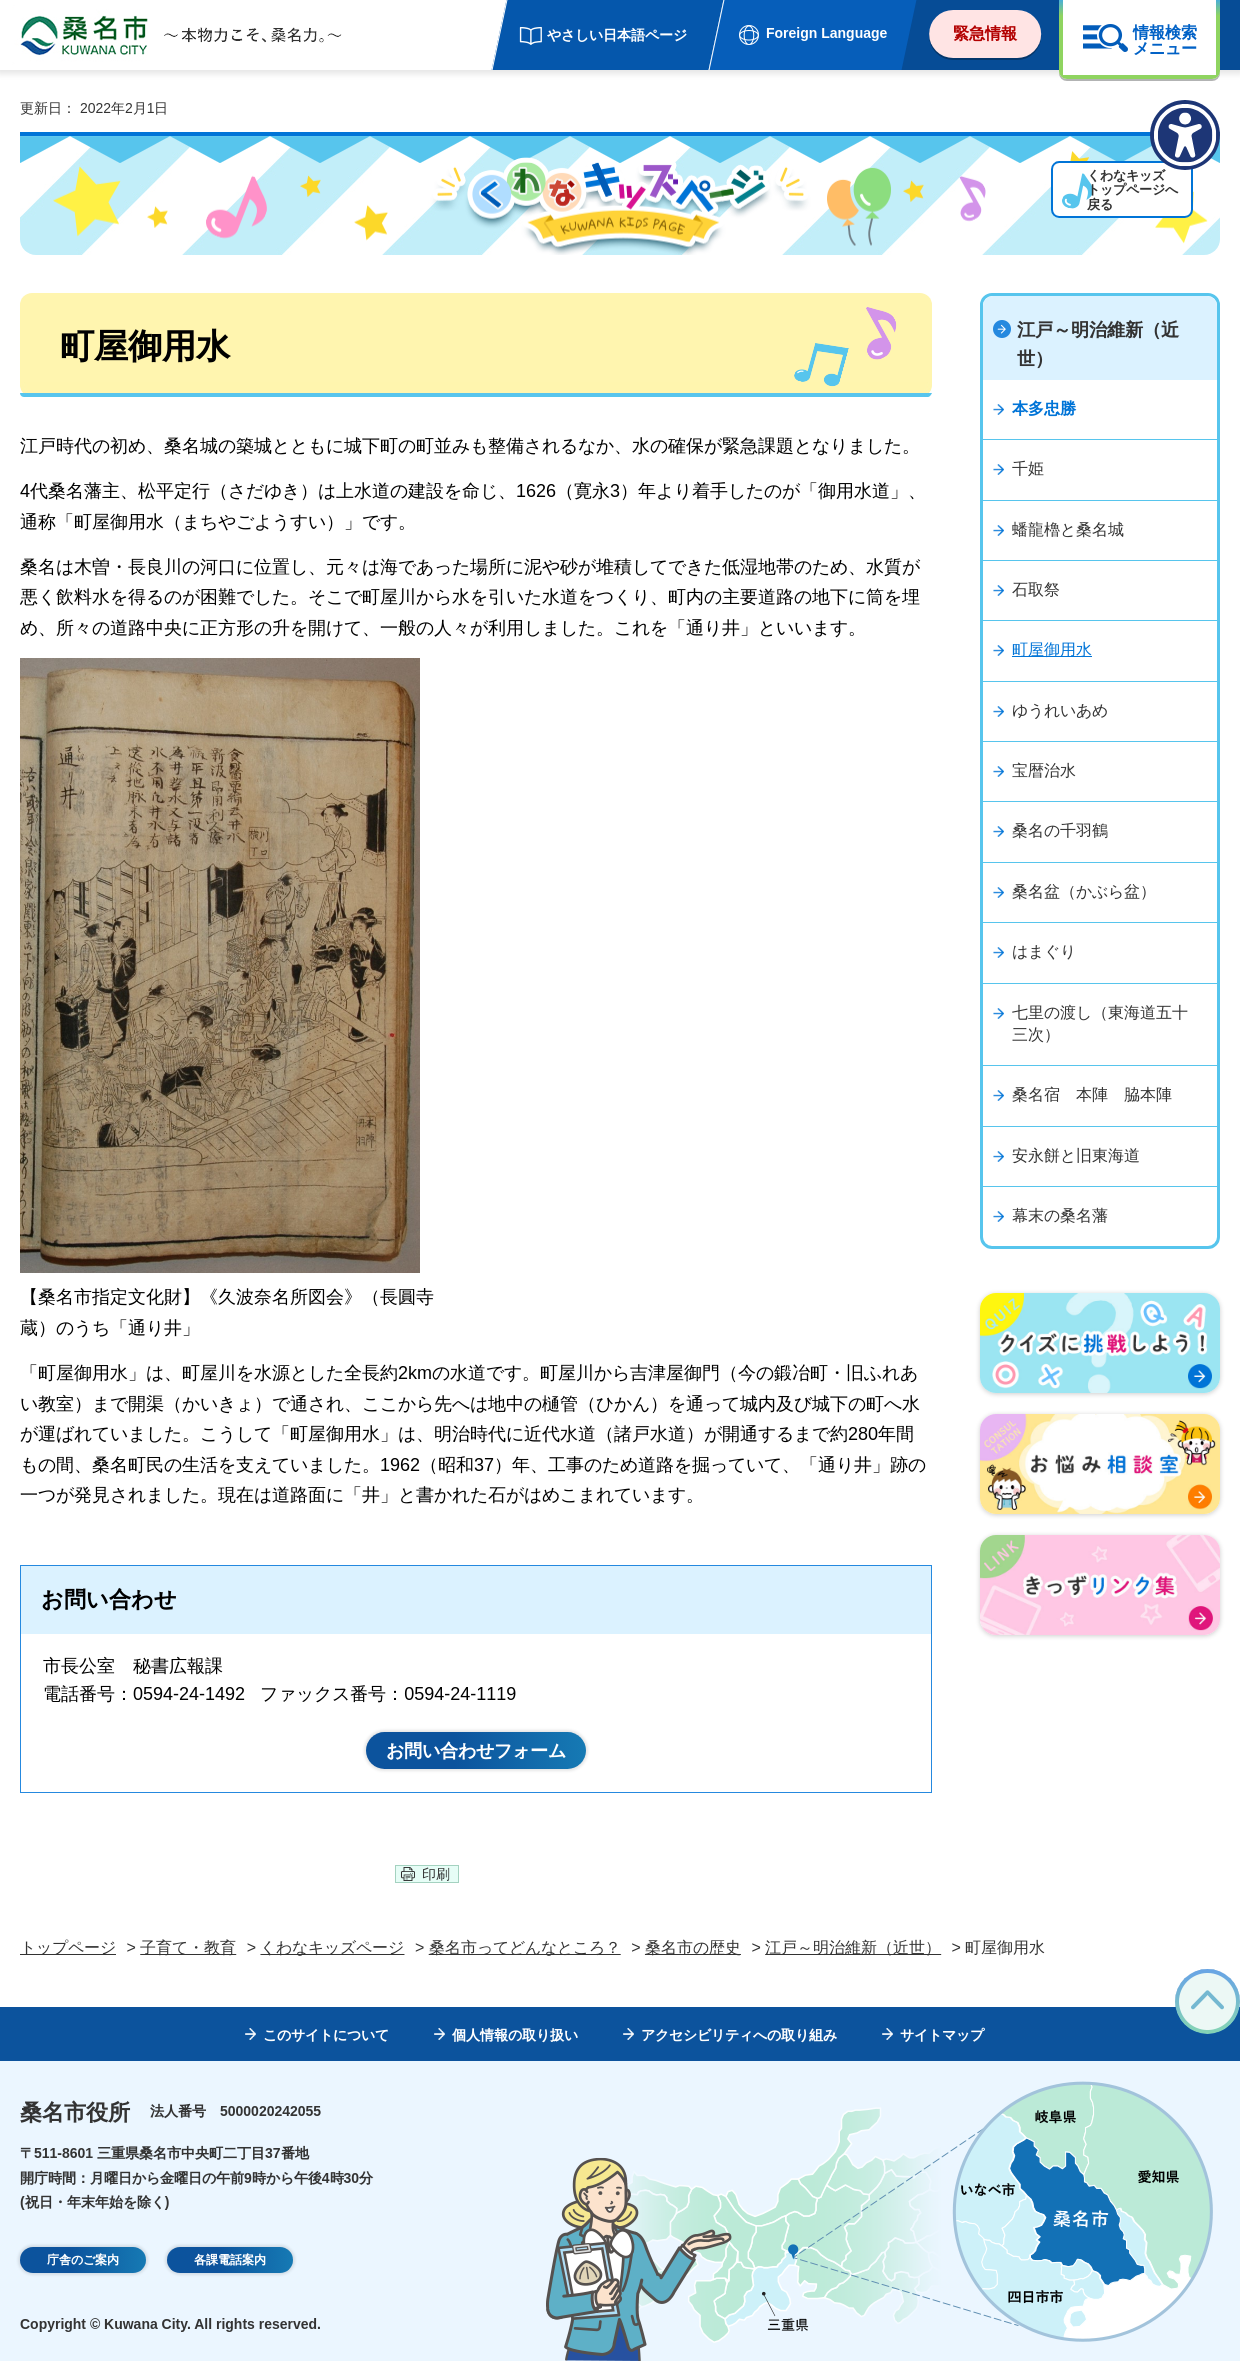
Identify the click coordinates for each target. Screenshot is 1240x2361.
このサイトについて (326, 2035)
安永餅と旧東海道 (1076, 1155)
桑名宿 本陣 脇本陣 (1092, 1094)
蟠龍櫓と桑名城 (1068, 529)
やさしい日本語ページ (617, 35)
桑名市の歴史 (693, 1947)
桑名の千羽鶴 (1060, 830)
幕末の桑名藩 (1060, 1215)
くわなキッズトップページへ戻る (1069, 205)
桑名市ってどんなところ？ (525, 1947)
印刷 (436, 1874)
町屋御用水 (1052, 649)
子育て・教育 (188, 1947)
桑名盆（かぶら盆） (1084, 891)
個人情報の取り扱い (515, 2035)
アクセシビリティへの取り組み (739, 2035)
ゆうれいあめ (1060, 710)
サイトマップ (942, 2035)
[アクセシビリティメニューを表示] (1185, 135)
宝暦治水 (1044, 770)
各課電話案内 (230, 2261)
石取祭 (1036, 589)
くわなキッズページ (332, 1947)
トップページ (68, 1947)
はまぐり (1044, 951)
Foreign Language (826, 33)
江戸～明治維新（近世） (1098, 344)
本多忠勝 (1044, 408)
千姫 (1028, 468)
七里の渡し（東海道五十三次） (1100, 1023)
